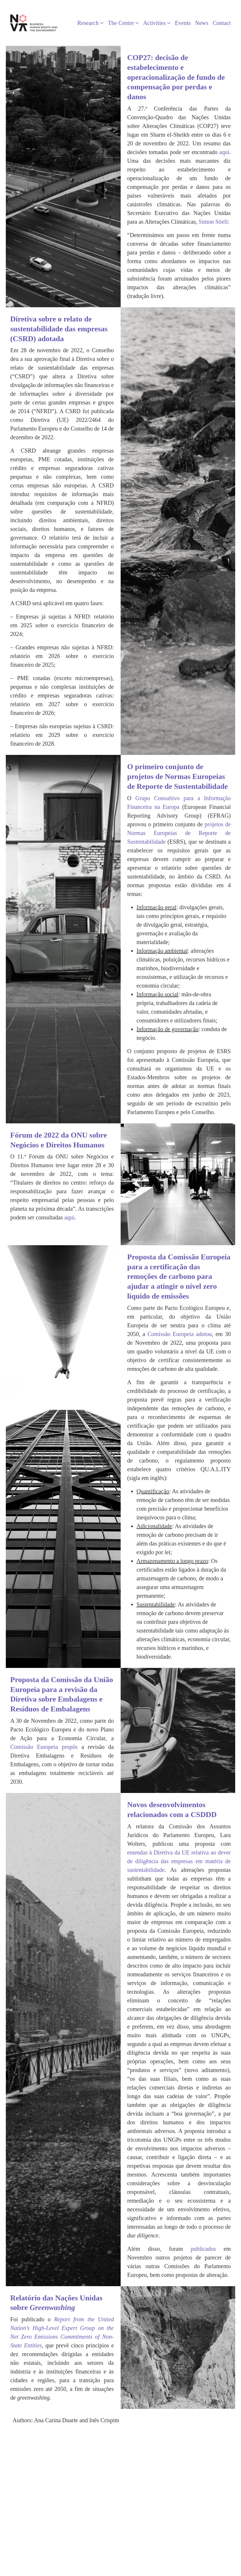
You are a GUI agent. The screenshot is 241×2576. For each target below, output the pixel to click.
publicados (203, 2249)
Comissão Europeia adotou (179, 1334)
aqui (224, 152)
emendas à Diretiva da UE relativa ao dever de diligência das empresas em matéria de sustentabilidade (179, 1861)
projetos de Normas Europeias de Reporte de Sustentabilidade (179, 833)
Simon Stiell (213, 221)
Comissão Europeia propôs (44, 1747)
